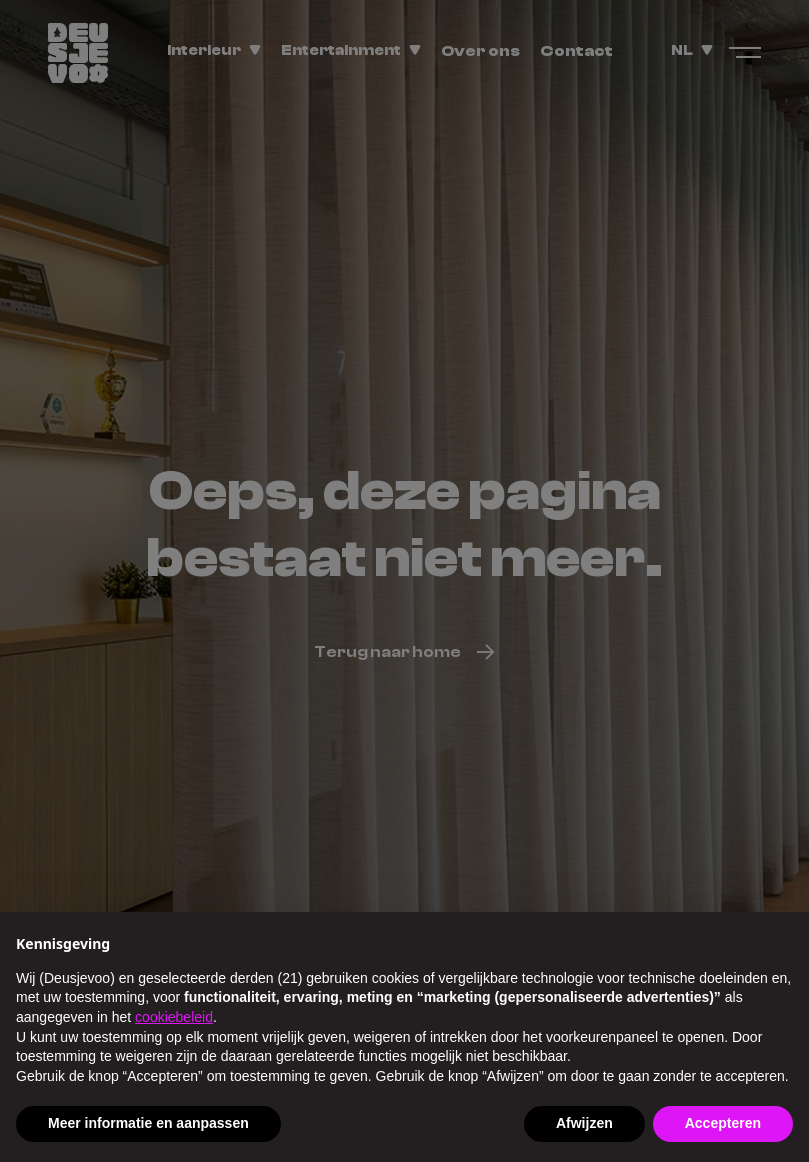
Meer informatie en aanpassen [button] (148, 1123)
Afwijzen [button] (584, 1123)
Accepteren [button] (723, 1123)
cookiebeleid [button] (174, 1017)
